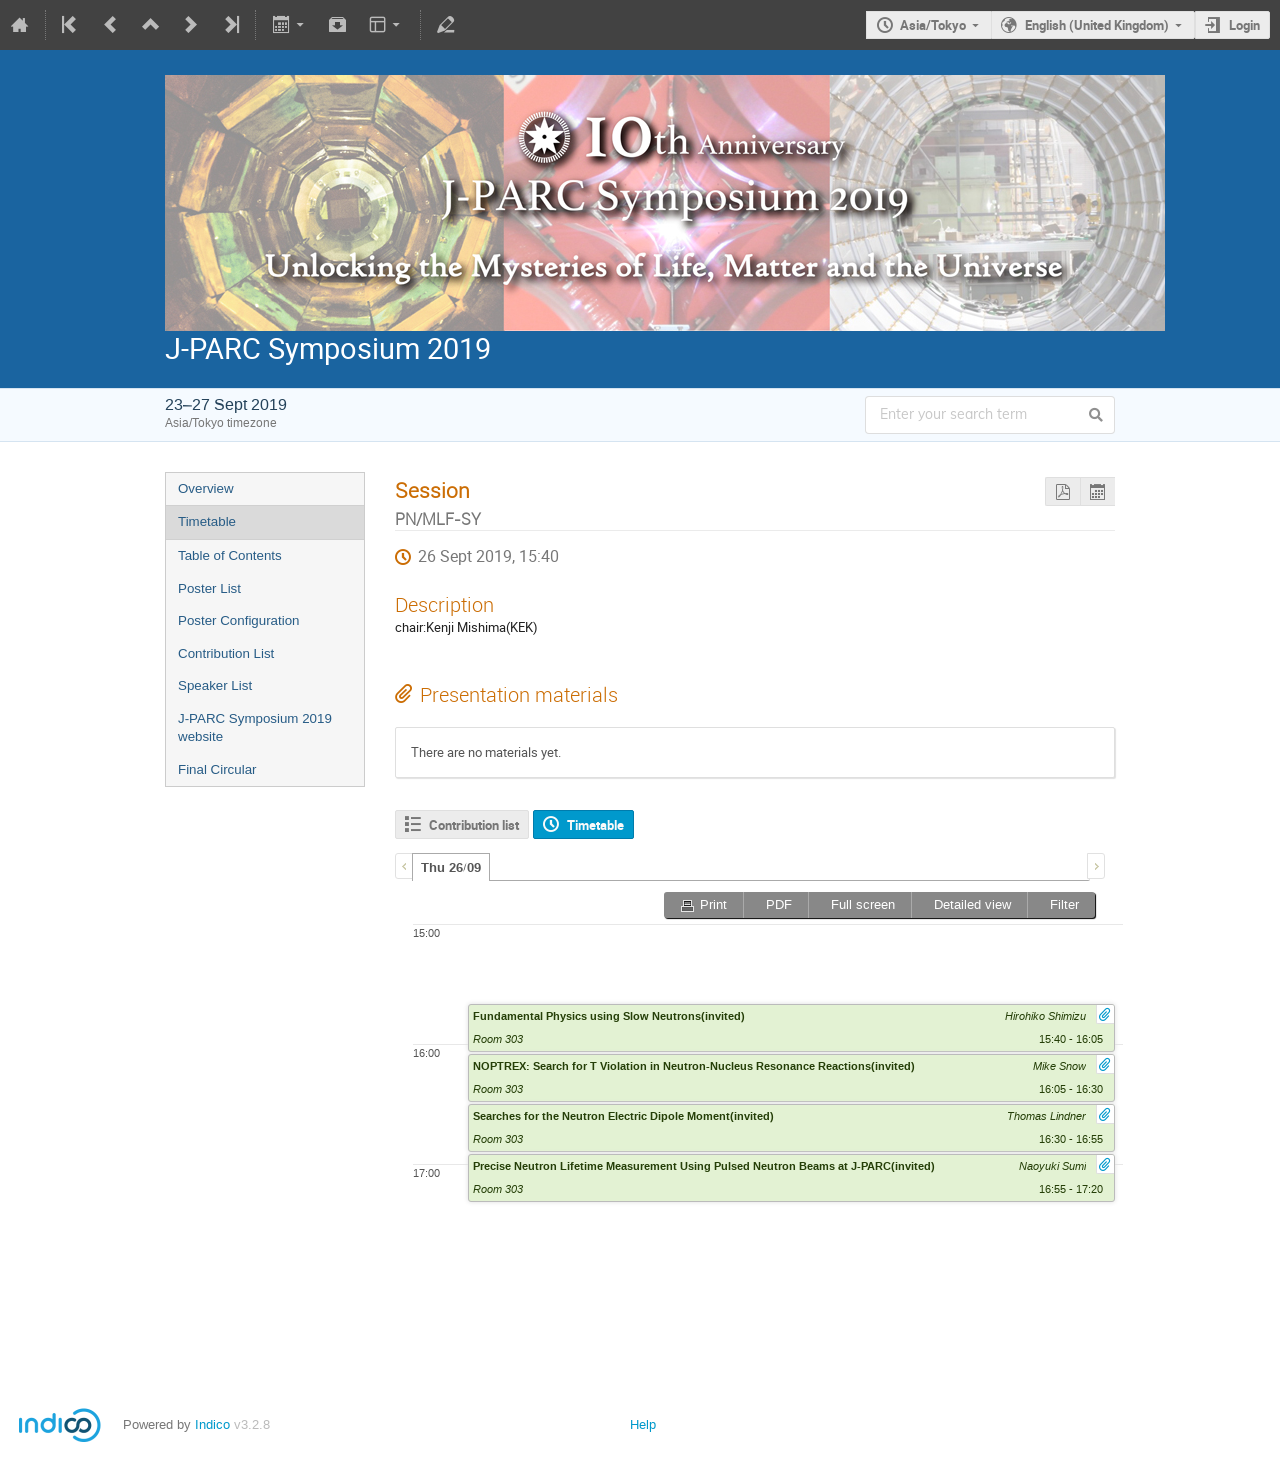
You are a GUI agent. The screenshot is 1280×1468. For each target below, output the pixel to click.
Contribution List (226, 653)
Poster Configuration (239, 620)
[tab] (451, 867)
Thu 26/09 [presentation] (451, 868)
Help (643, 1424)
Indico (212, 1424)
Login (1244, 25)
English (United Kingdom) (1097, 25)
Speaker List (215, 685)
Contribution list (474, 825)
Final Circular (217, 769)
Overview (206, 488)
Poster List (209, 588)
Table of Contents (230, 555)
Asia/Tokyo (933, 25)
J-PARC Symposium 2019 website (255, 728)
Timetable (207, 521)
